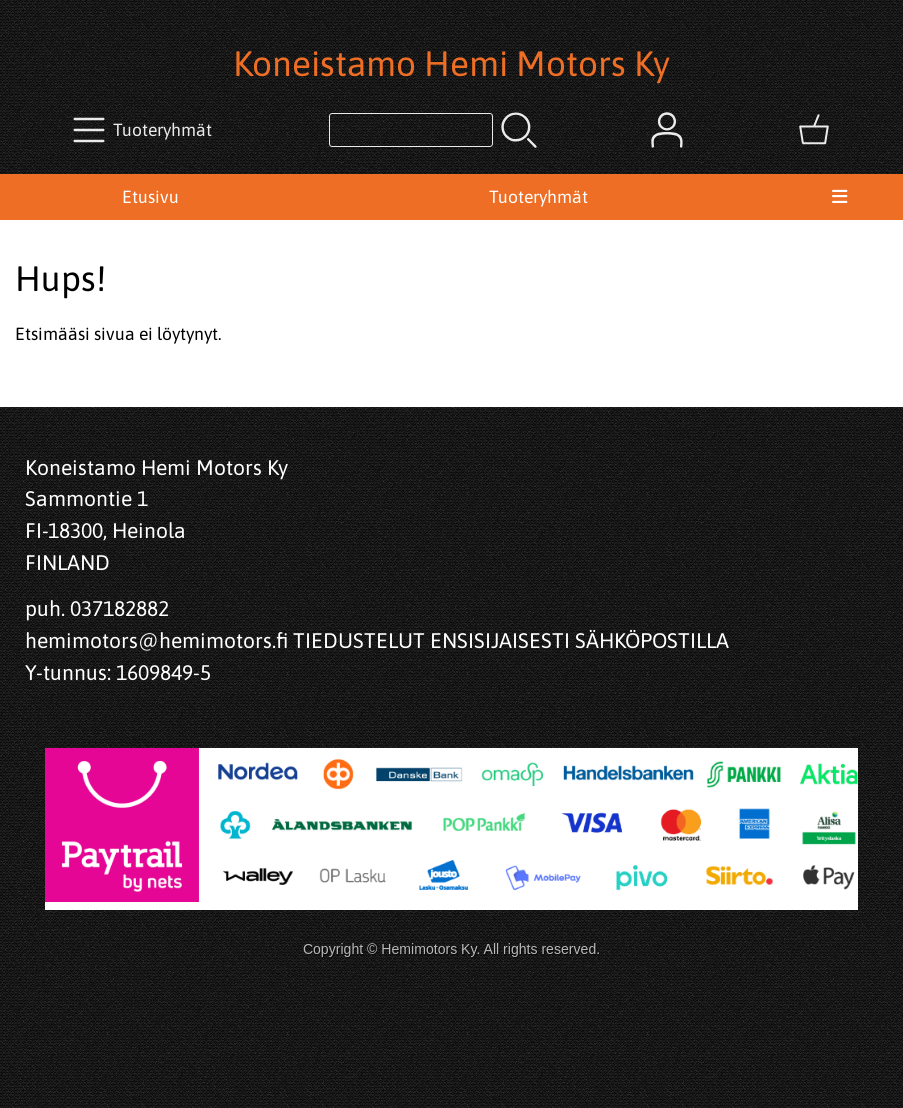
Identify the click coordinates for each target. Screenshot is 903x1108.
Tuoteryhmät (538, 197)
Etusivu (150, 197)
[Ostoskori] (814, 130)
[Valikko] (839, 197)
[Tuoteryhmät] (144, 130)
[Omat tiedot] (667, 130)
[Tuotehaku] (411, 130)
